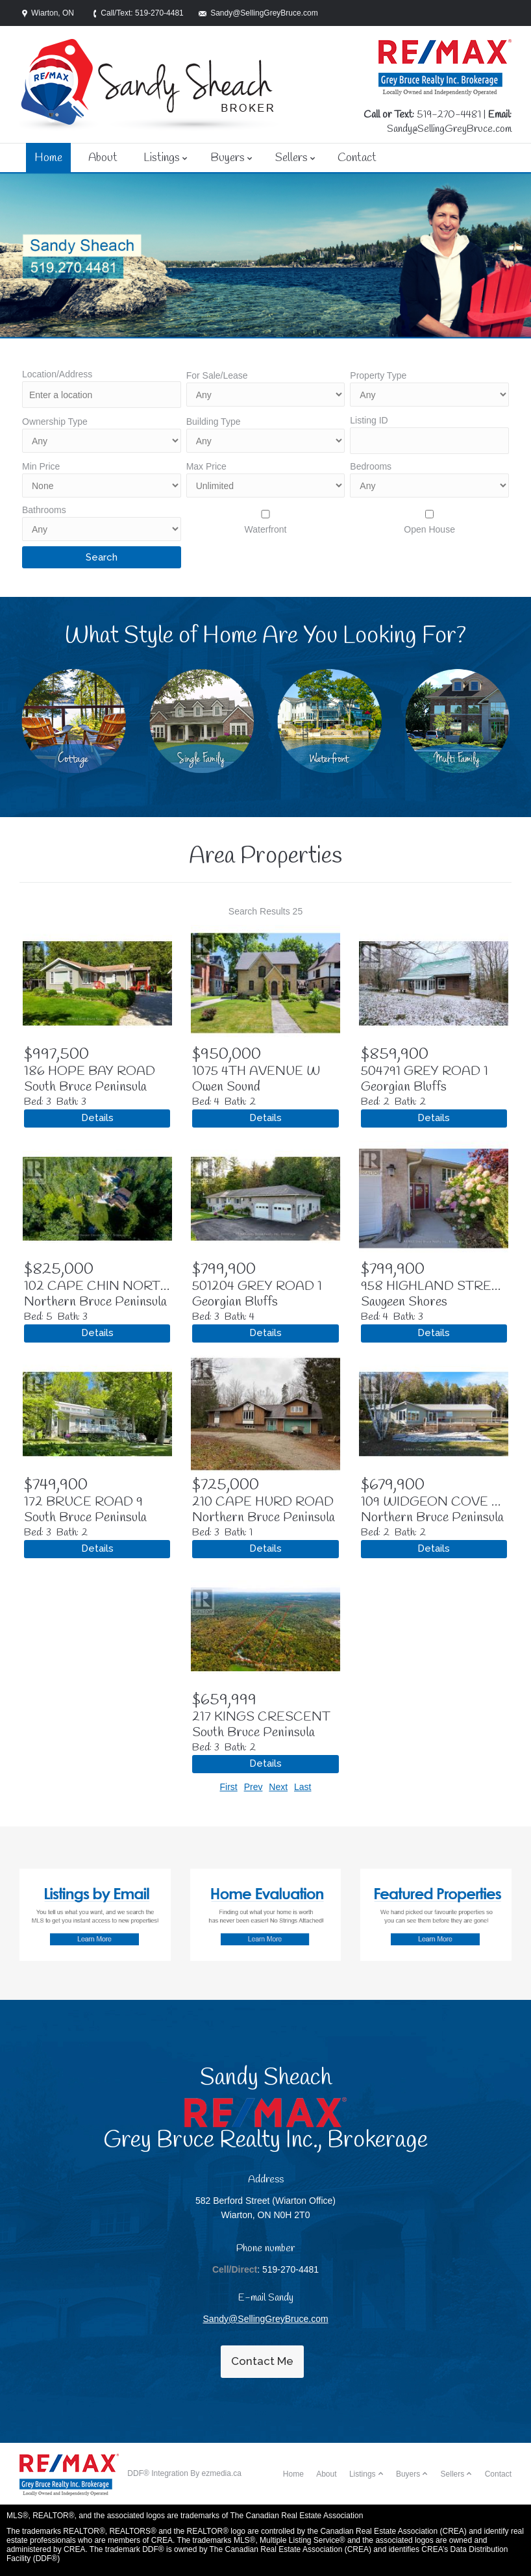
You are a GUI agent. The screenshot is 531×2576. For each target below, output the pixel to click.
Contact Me (262, 2361)
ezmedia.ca (221, 2473)
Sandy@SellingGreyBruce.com (449, 129)
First (229, 1787)
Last (302, 1787)
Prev (253, 1787)
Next (278, 1787)
